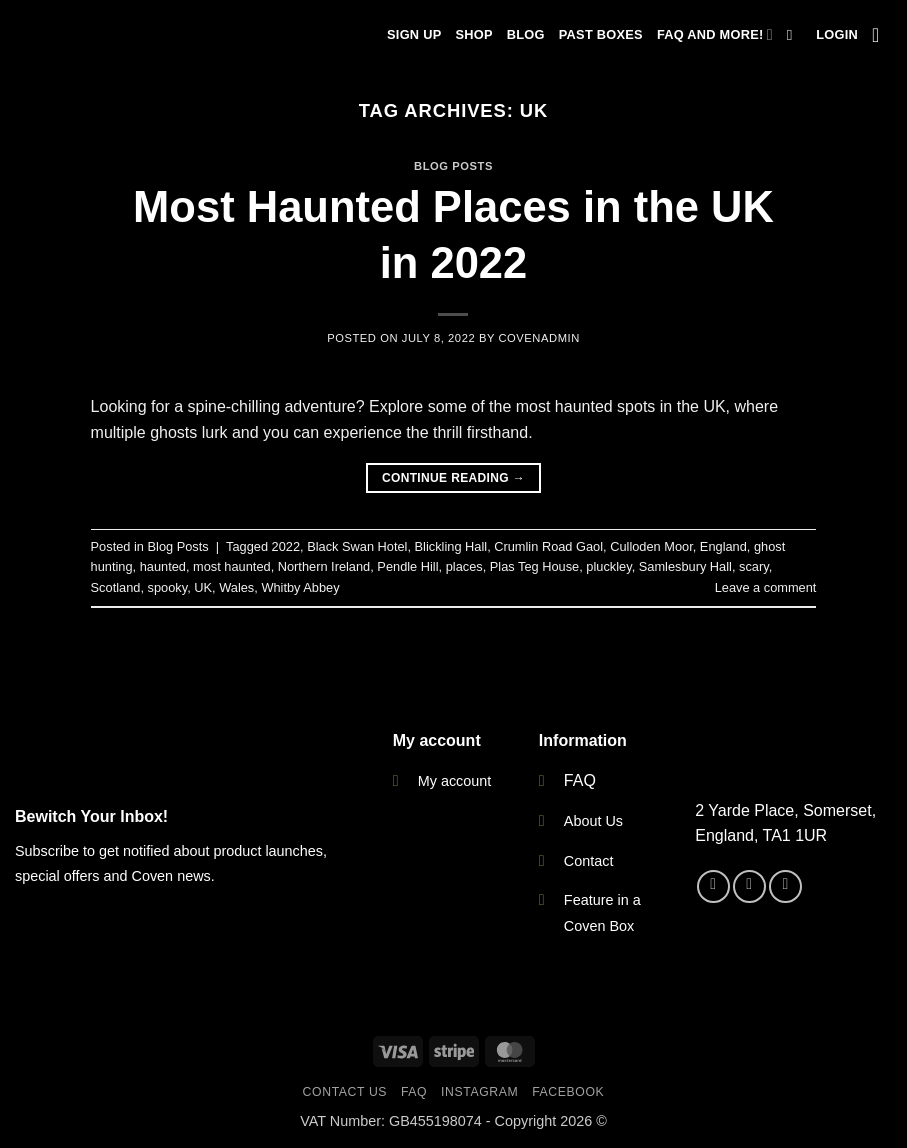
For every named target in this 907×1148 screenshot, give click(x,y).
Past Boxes (601, 34)
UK (203, 587)
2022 (286, 546)
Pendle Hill (407, 566)
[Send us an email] (785, 886)
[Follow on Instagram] (749, 886)
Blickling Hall (451, 546)
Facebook (568, 1092)
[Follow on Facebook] (713, 886)
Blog (526, 34)
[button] (837, 35)
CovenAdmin (538, 338)
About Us (593, 821)
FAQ (580, 780)
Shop (473, 34)
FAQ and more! (715, 34)
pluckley (608, 566)
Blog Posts (453, 166)
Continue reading (453, 478)
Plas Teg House (534, 566)
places (464, 566)
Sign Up (414, 34)
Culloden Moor (651, 546)
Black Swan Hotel (357, 546)
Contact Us (345, 1092)
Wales (236, 587)
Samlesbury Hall (685, 566)
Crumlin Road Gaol (548, 546)
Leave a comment (766, 587)
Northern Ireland (324, 566)
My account (455, 781)
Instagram (479, 1092)
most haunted (232, 566)
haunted (163, 566)
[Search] (794, 35)
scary (754, 566)
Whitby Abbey (300, 587)
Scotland (116, 587)
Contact (589, 861)
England (723, 546)
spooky (168, 587)
